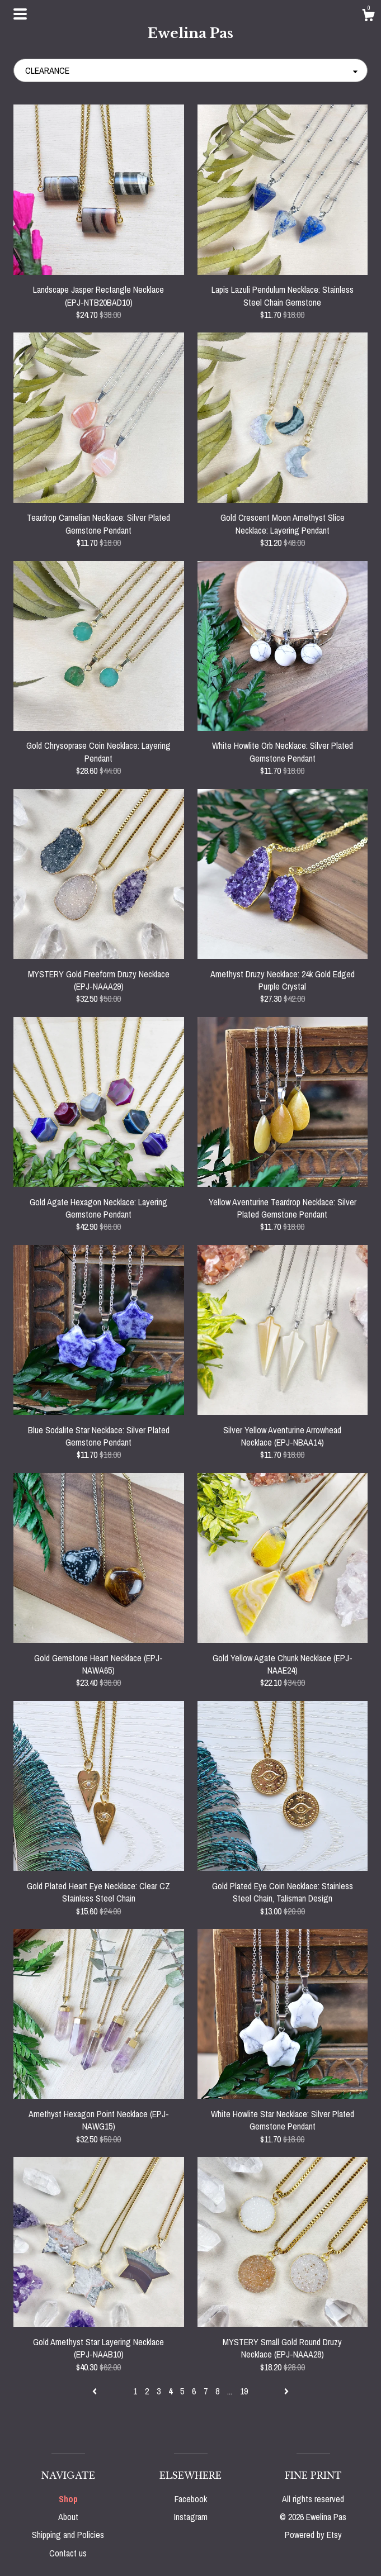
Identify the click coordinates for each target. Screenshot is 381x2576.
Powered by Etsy (313, 2535)
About (68, 2517)
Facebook (191, 2499)
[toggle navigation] (20, 14)
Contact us (68, 2553)
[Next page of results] (286, 2391)
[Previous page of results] (96, 2391)
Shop (68, 2499)
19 (244, 2391)
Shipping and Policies (68, 2535)
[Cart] (368, 16)
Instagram (191, 2517)
